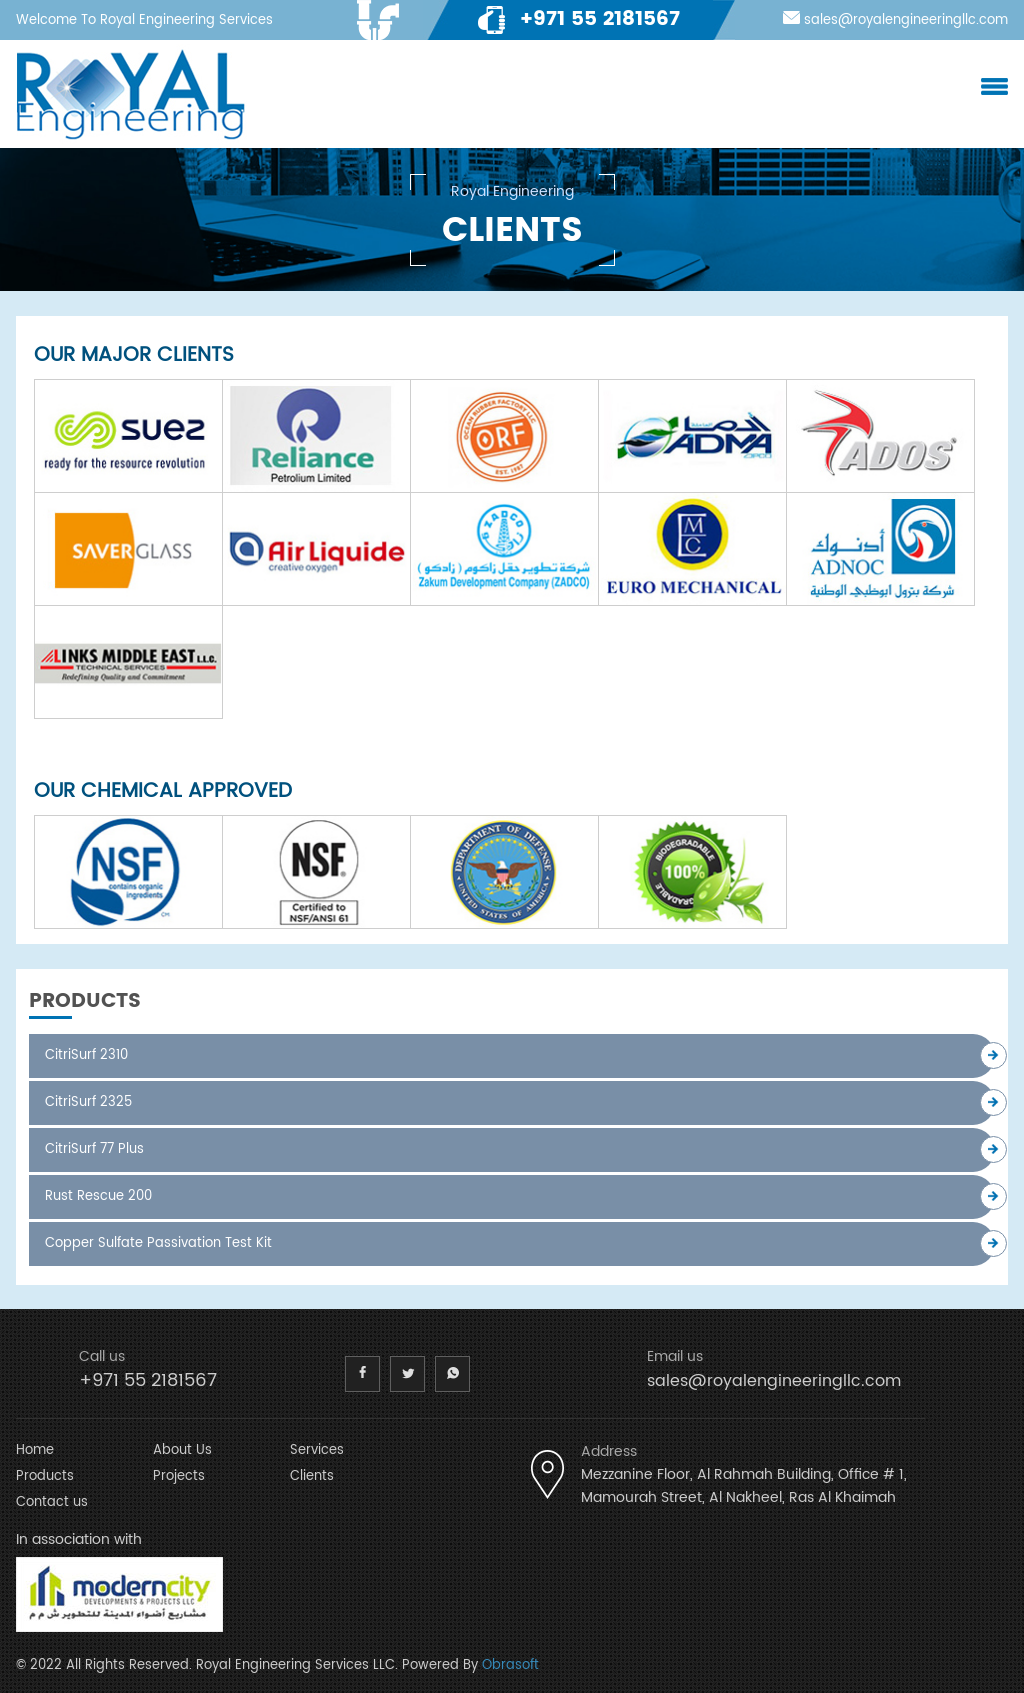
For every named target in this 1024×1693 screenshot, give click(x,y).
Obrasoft (510, 1665)
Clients (312, 1476)
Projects (179, 1476)
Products (45, 1476)
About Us (182, 1450)
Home (35, 1450)
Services (317, 1450)
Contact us (52, 1502)
